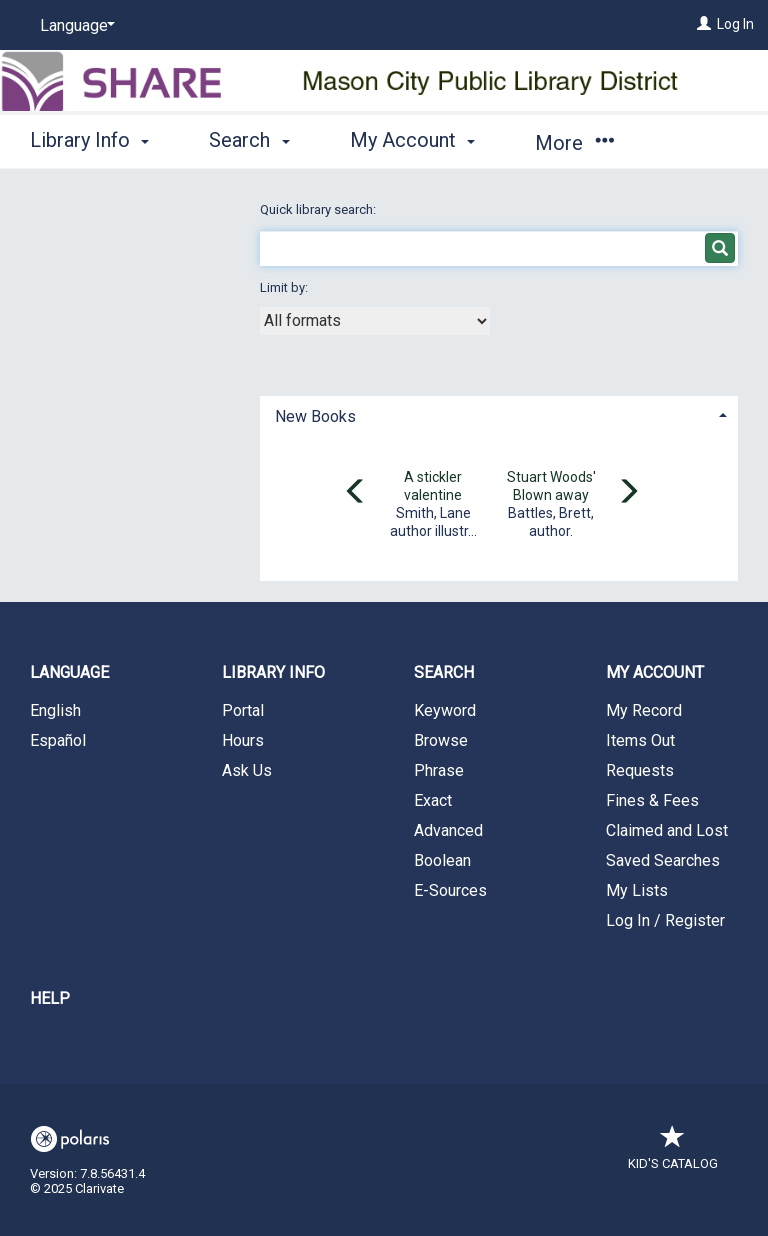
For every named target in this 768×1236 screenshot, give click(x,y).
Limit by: (285, 287)
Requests (640, 770)
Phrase (439, 770)
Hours (243, 740)
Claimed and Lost (667, 830)
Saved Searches (663, 860)
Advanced (448, 830)
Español (58, 740)
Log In (735, 24)
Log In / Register (665, 920)
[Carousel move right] (628, 493)
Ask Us (247, 770)
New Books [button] (315, 416)
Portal (243, 710)
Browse (441, 740)
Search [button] (249, 140)
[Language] (74, 26)
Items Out (640, 740)
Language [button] (69, 672)
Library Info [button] (89, 140)
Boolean (442, 860)
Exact (433, 800)
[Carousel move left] (356, 493)
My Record (644, 710)
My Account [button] (412, 140)
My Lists (637, 890)
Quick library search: (319, 209)
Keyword (445, 710)
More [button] (574, 143)
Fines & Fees (652, 800)
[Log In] (704, 24)
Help (50, 998)
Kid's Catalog (673, 1153)
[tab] (499, 414)
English (55, 710)
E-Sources (450, 890)
